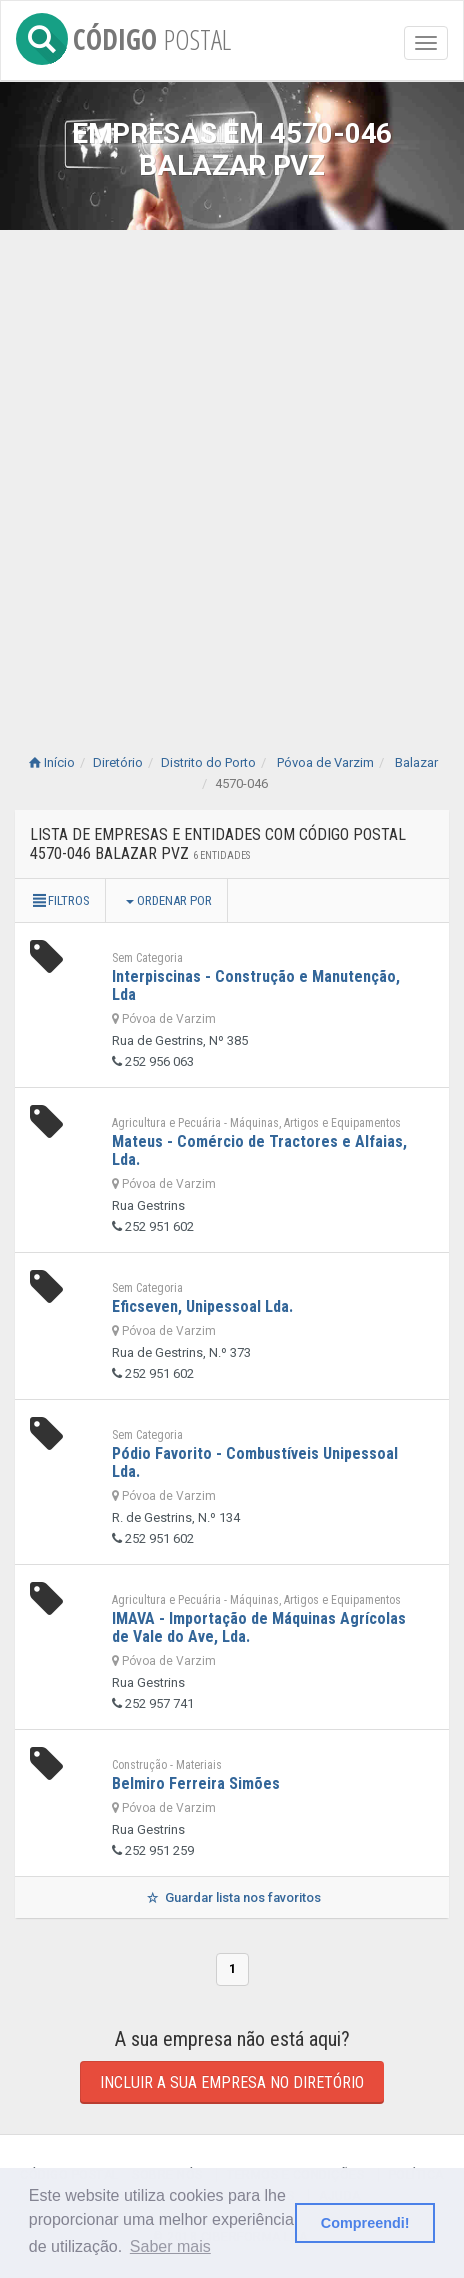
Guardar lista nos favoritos (231, 1897)
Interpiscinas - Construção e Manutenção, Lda (256, 985)
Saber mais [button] (170, 2246)
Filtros (60, 900)
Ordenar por (169, 900)
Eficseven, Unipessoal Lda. (202, 1306)
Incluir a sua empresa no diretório (232, 2082)
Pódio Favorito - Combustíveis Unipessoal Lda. (255, 1462)
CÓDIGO (123, 35)
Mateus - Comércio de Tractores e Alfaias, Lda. (259, 1150)
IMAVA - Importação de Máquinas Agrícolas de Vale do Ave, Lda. (259, 1627)
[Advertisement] (232, 472)
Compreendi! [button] (365, 2223)
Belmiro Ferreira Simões (196, 1783)
